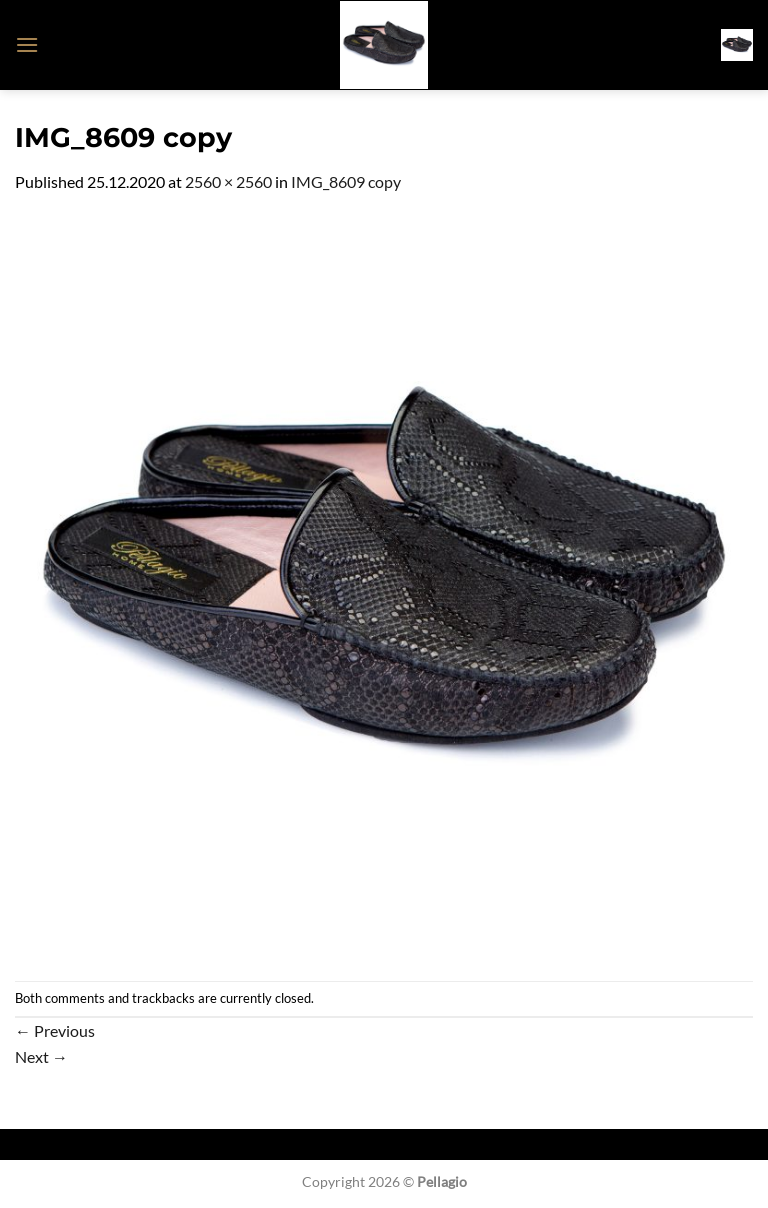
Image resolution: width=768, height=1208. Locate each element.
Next (41, 1056)
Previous (55, 1030)
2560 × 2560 (228, 181)
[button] (27, 44)
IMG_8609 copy (346, 181)
